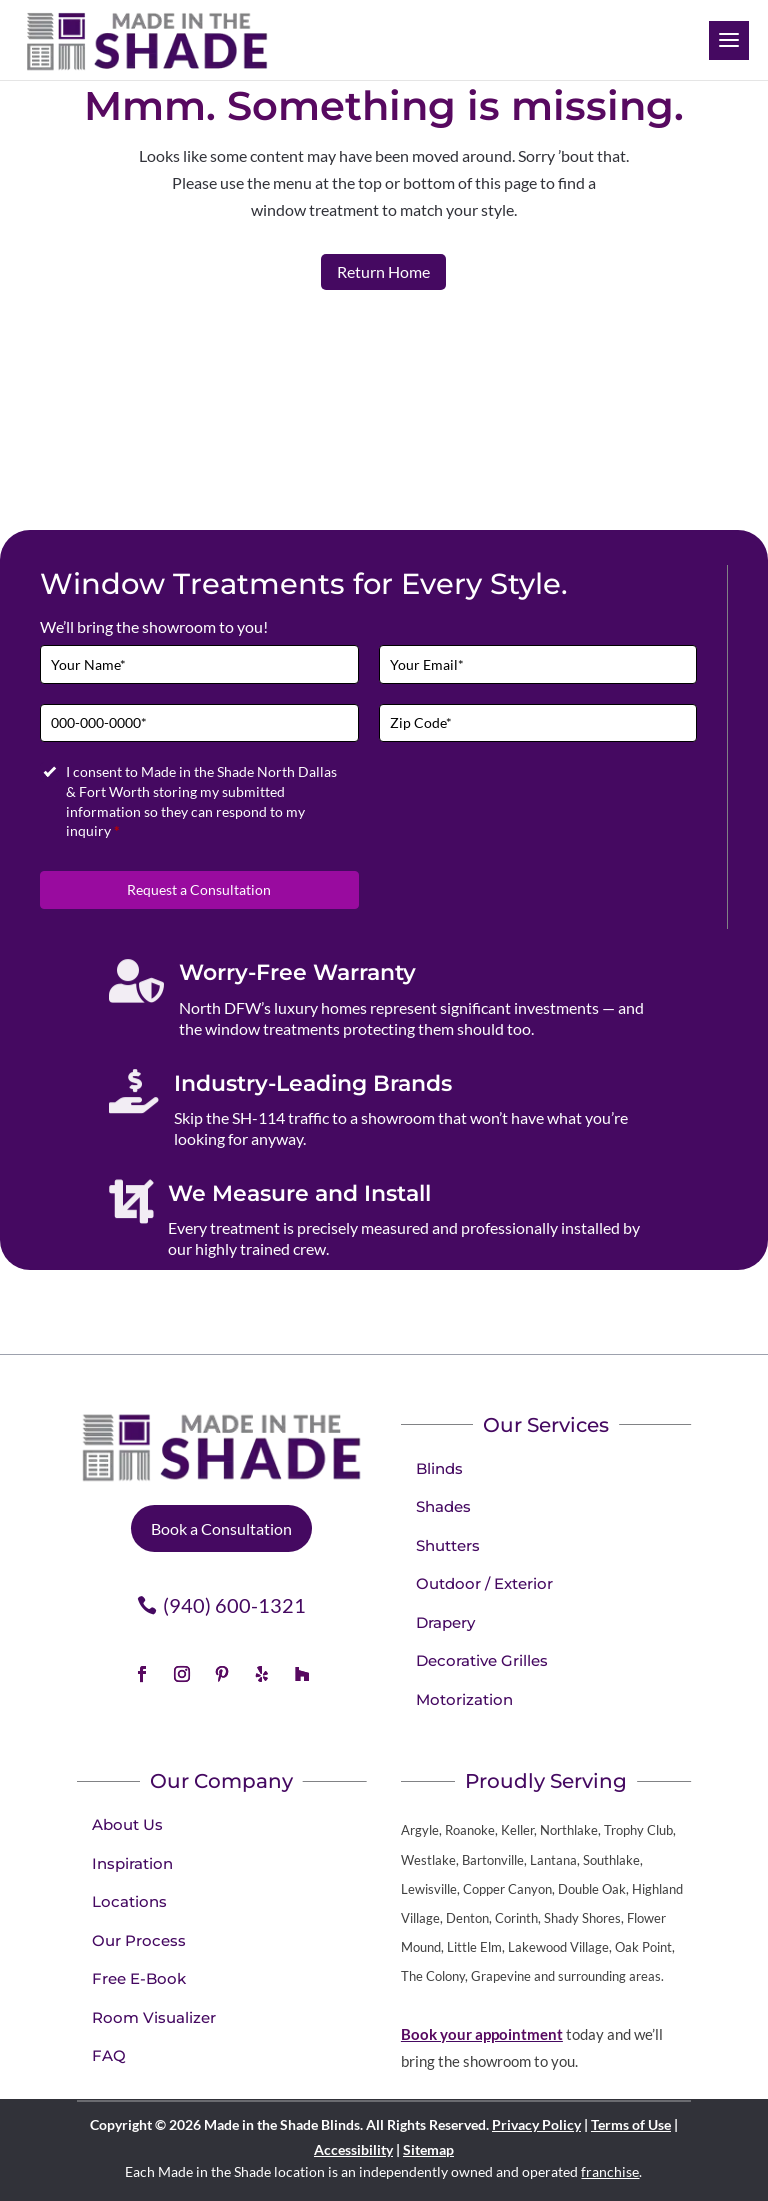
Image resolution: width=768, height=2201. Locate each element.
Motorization (464, 1699)
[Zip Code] (538, 723)
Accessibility (353, 2149)
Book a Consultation (221, 1528)
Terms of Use (631, 2124)
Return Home (383, 271)
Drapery (445, 1622)
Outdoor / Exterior (484, 1583)
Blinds (439, 1468)
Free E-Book (139, 1978)
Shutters (448, 1545)
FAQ (109, 2055)
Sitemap (428, 2149)
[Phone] (199, 723)
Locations (129, 1901)
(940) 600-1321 (234, 1605)
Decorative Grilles (482, 1660)
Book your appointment (482, 2034)
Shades (443, 1506)
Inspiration (132, 1863)
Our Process (139, 1940)
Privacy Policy (536, 2124)
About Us (127, 1824)
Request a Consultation (199, 889)
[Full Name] (199, 664)
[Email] (538, 664)
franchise (610, 2171)
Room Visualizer (154, 2017)
